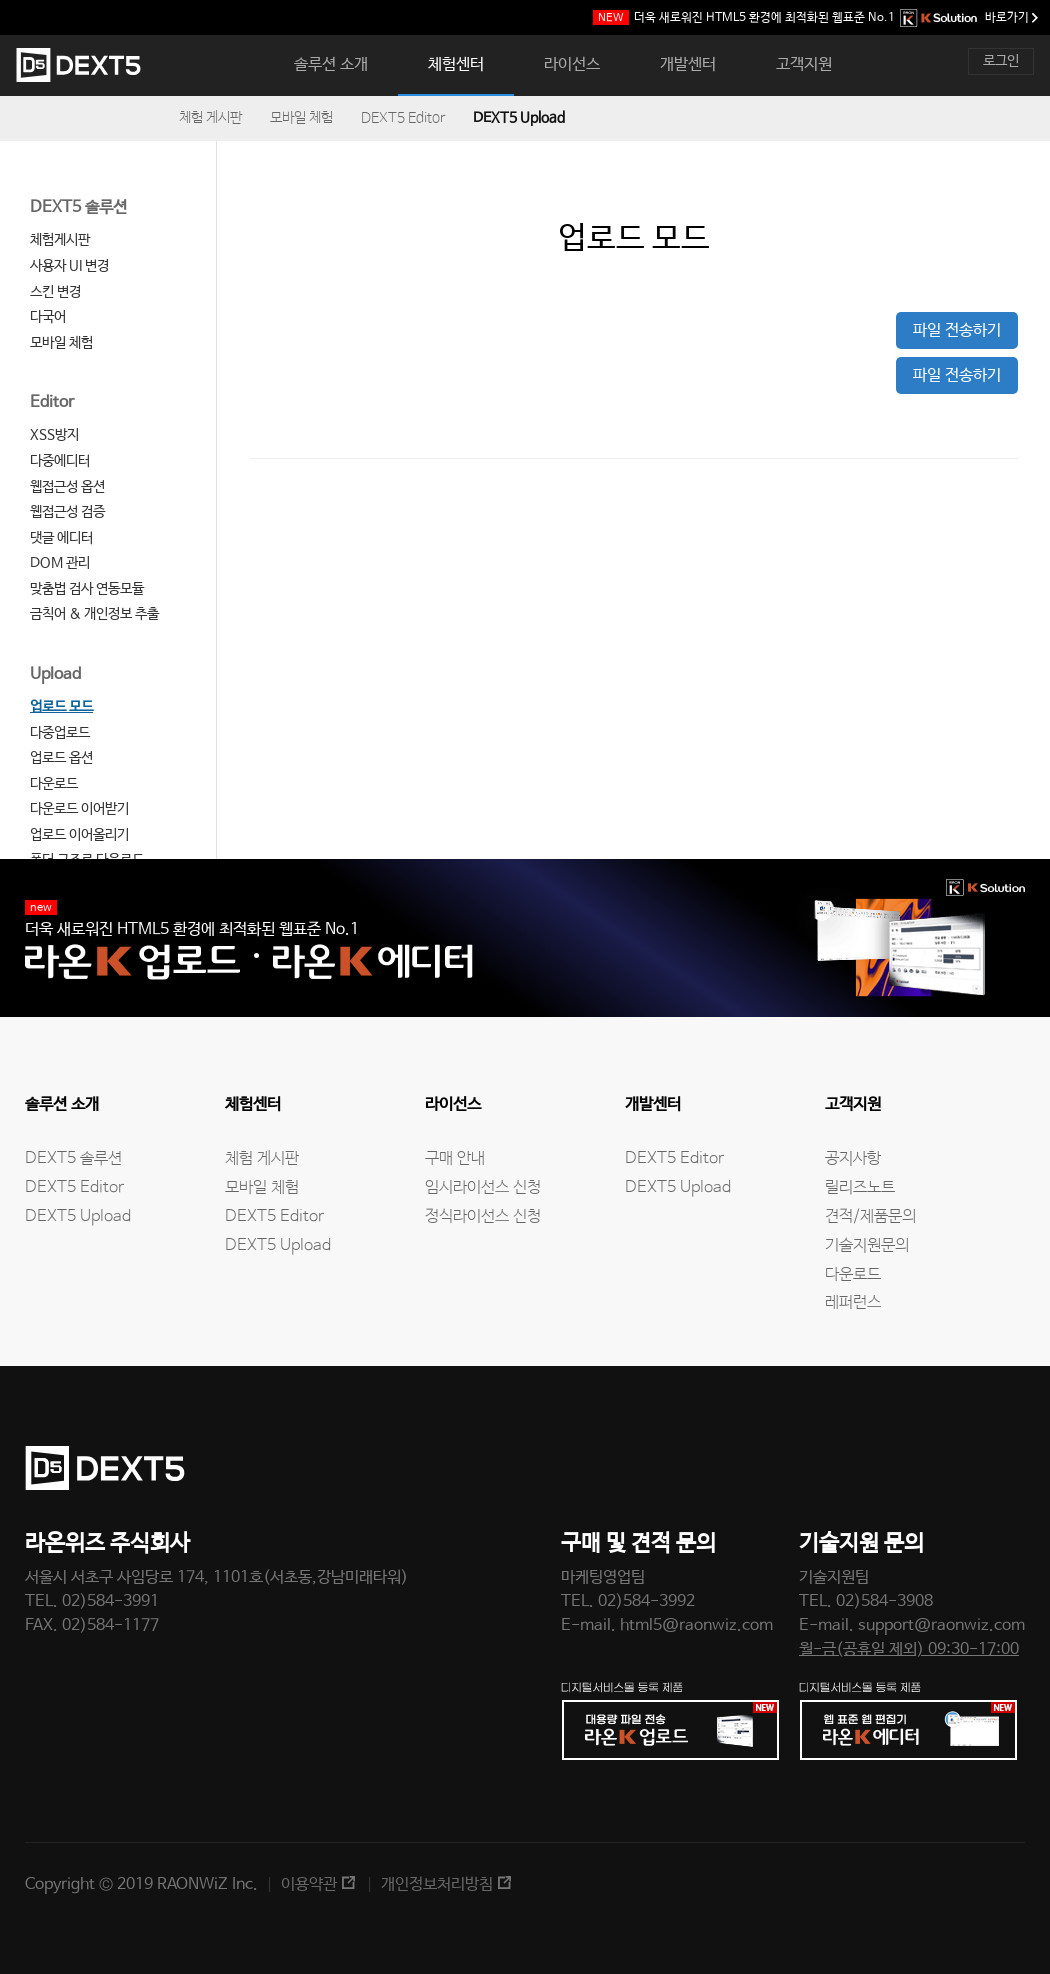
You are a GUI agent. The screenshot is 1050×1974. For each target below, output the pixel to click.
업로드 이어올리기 (79, 835)
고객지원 (804, 64)
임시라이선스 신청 (483, 1187)
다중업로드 (60, 733)
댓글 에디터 (61, 538)
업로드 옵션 (61, 758)
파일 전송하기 (957, 330)
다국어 (48, 317)
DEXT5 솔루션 (78, 207)
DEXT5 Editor (403, 118)
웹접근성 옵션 (67, 487)
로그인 (1001, 61)
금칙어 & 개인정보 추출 (94, 614)
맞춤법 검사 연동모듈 (87, 589)
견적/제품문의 (870, 1216)
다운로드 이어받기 (79, 809)
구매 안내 (455, 1158)
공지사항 (853, 1158)
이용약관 (309, 1884)
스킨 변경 (55, 292)
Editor (52, 402)
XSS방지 (54, 435)
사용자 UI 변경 (69, 266)
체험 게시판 (210, 118)
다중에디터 (60, 461)
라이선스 (572, 64)
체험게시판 (60, 240)
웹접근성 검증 (67, 512)
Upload (55, 674)
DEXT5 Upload (519, 118)
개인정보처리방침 (437, 1884)
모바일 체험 (301, 118)
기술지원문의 (867, 1245)
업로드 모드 (61, 707)
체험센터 (456, 64)
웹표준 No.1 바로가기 (815, 18)
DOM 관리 (60, 563)
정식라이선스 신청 (483, 1216)
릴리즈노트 (860, 1187)
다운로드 (54, 784)
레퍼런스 (853, 1302)
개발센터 (688, 64)
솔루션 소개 (331, 64)
